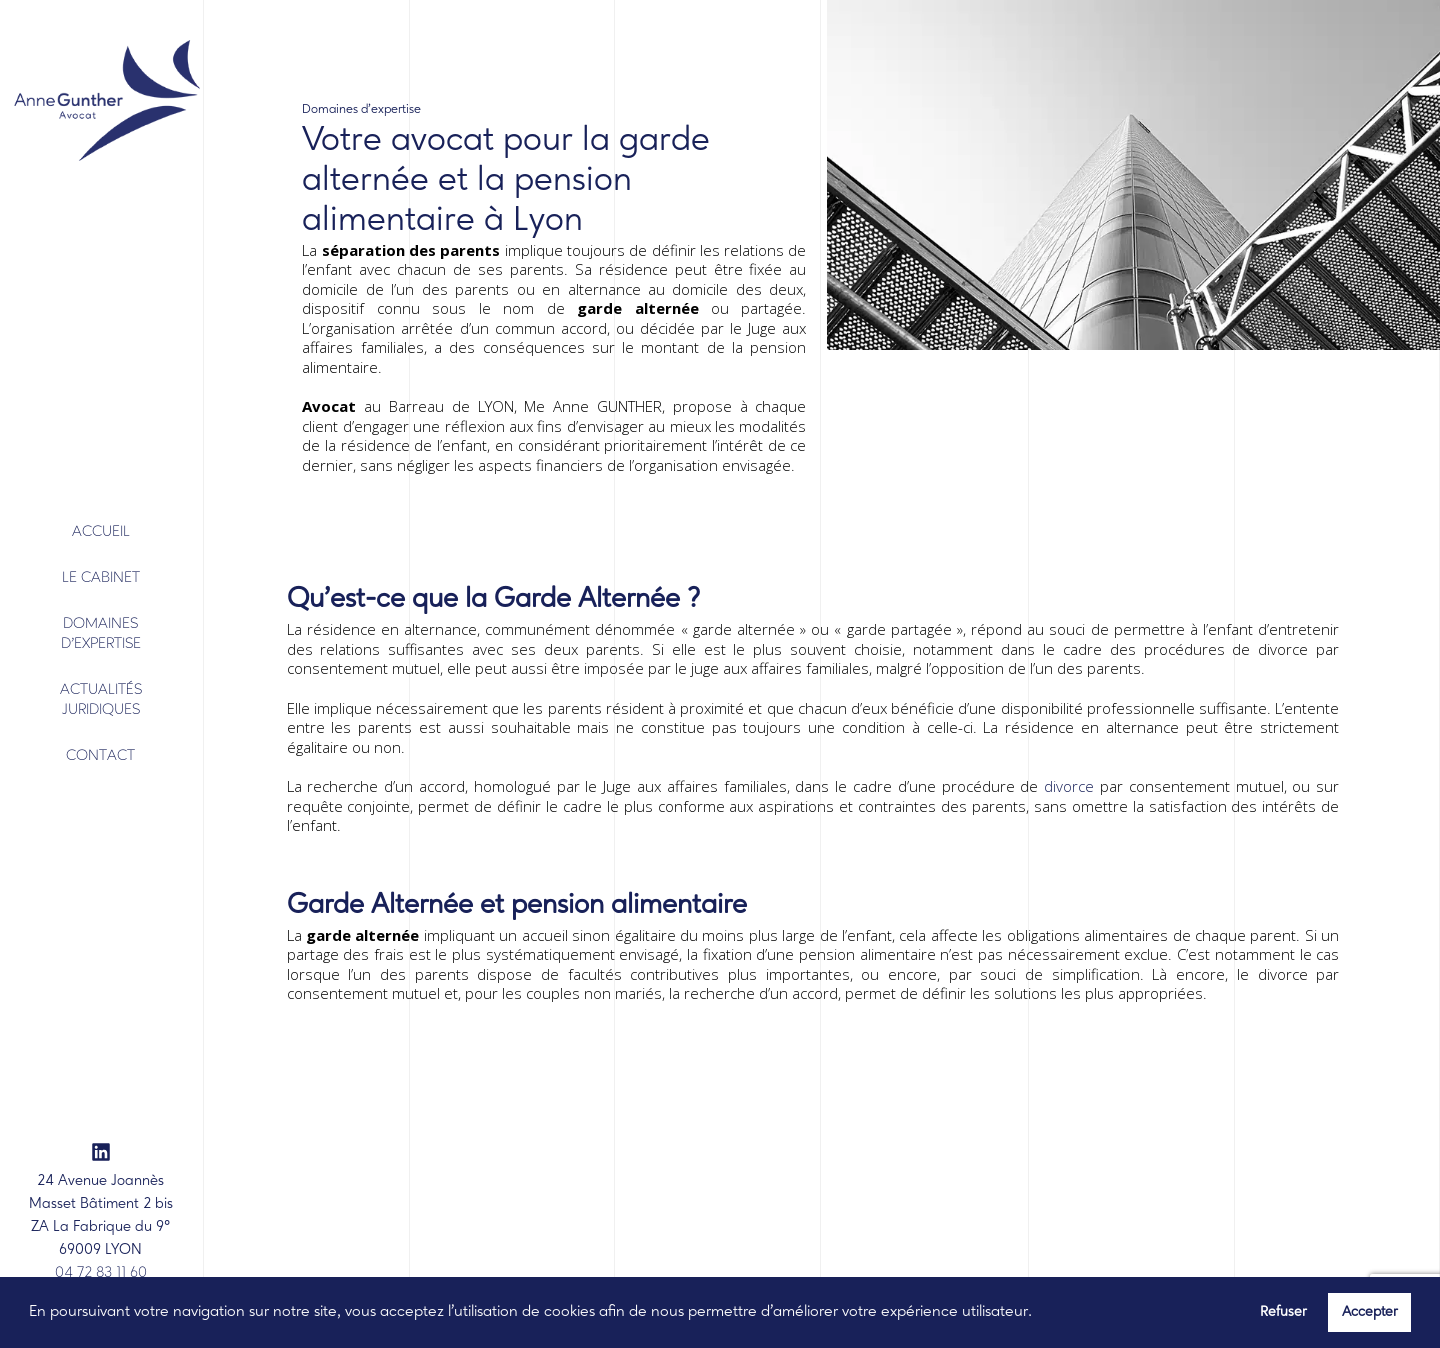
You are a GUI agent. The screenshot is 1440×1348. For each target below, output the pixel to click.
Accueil (101, 532)
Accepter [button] (1370, 1312)
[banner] (100, 104)
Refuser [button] (1283, 1312)
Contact (100, 756)
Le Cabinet (101, 578)
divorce (1069, 786)
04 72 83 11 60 (101, 1273)
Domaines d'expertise (101, 634)
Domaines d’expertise (361, 109)
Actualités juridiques (101, 700)
